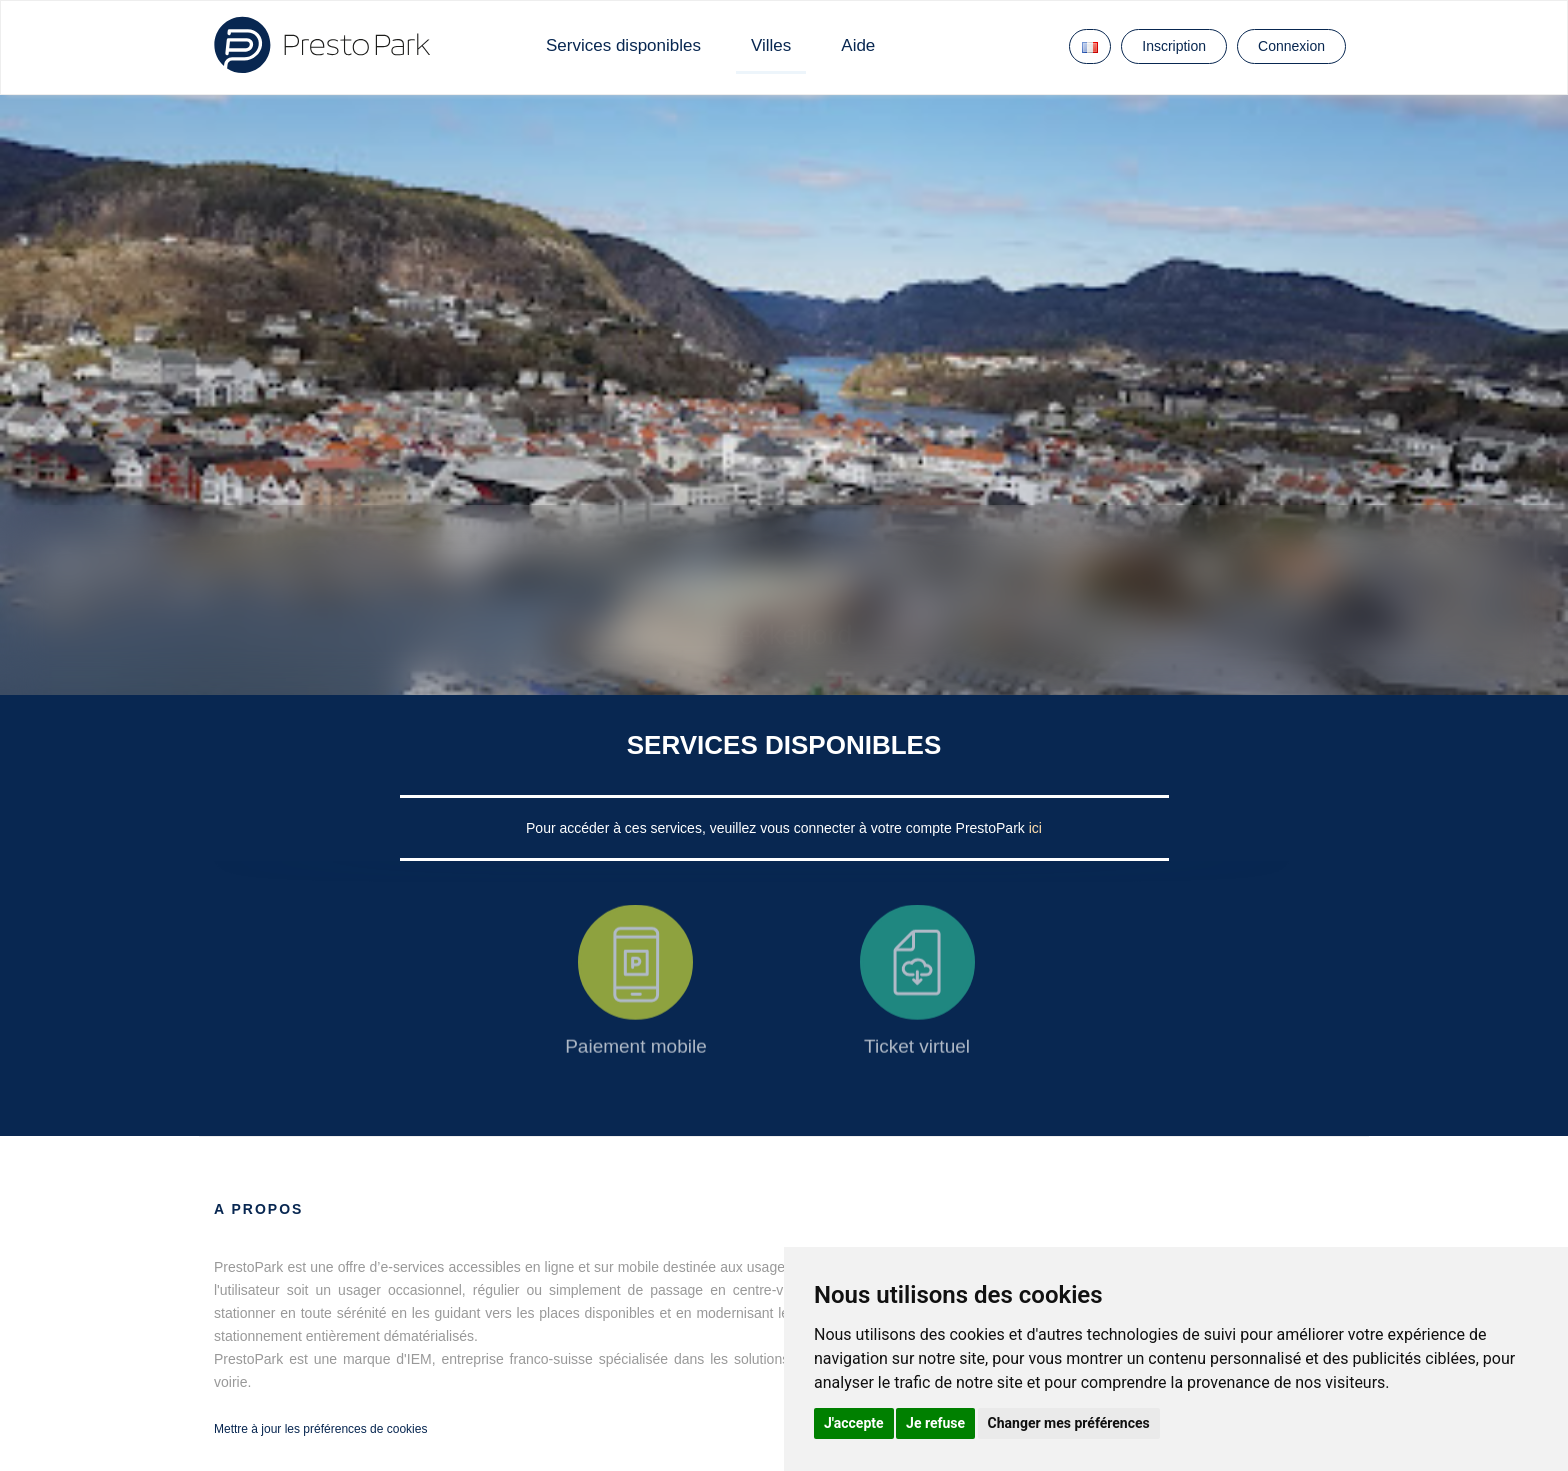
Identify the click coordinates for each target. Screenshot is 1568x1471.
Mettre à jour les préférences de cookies (320, 1429)
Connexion (1291, 46)
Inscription (1174, 46)
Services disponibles (623, 45)
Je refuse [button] (935, 1423)
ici (1035, 828)
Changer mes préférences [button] (1069, 1423)
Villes (771, 45)
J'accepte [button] (854, 1423)
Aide (858, 45)
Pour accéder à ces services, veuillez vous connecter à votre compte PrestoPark (777, 828)
